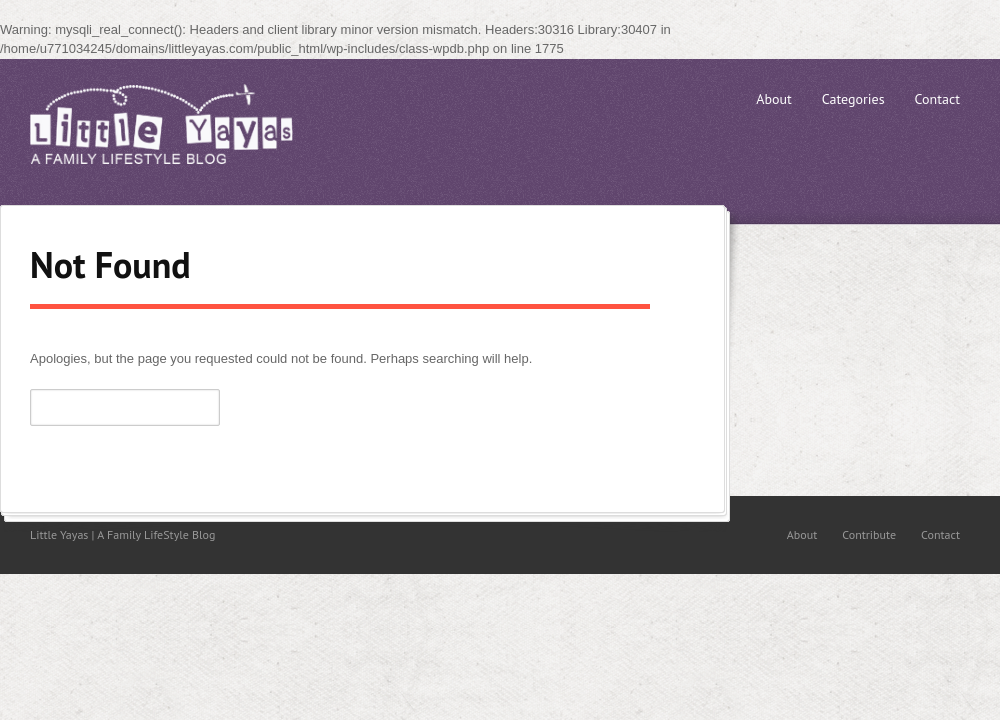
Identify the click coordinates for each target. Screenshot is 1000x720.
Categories (853, 99)
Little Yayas (180, 124)
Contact (937, 99)
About (774, 99)
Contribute (869, 534)
